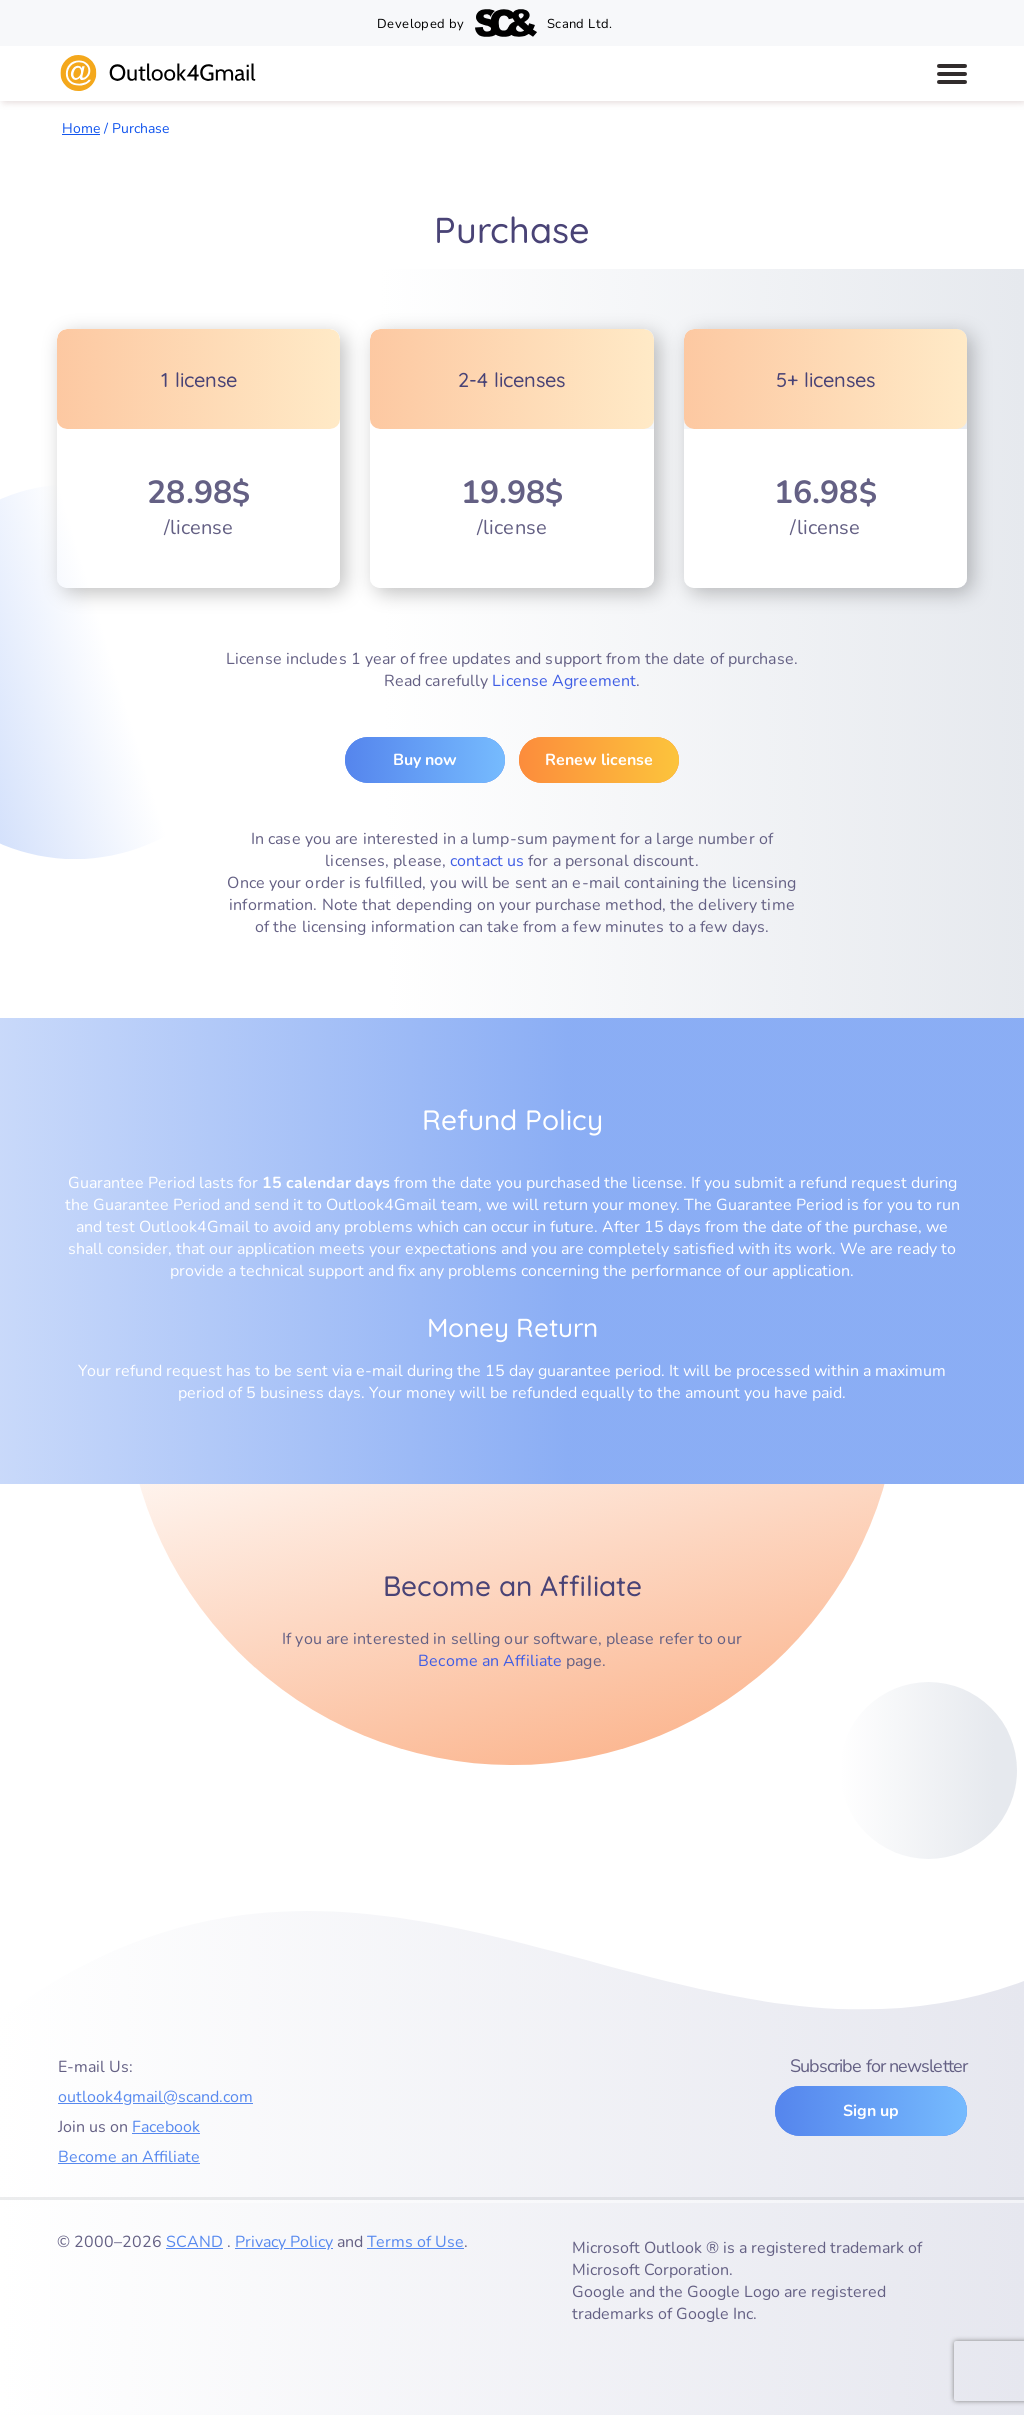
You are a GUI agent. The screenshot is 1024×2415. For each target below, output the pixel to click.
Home (81, 128)
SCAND (194, 2242)
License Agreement (564, 681)
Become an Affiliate (490, 1661)
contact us (487, 861)
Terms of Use (415, 2242)
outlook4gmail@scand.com (155, 2097)
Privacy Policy (284, 2242)
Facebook (166, 2127)
